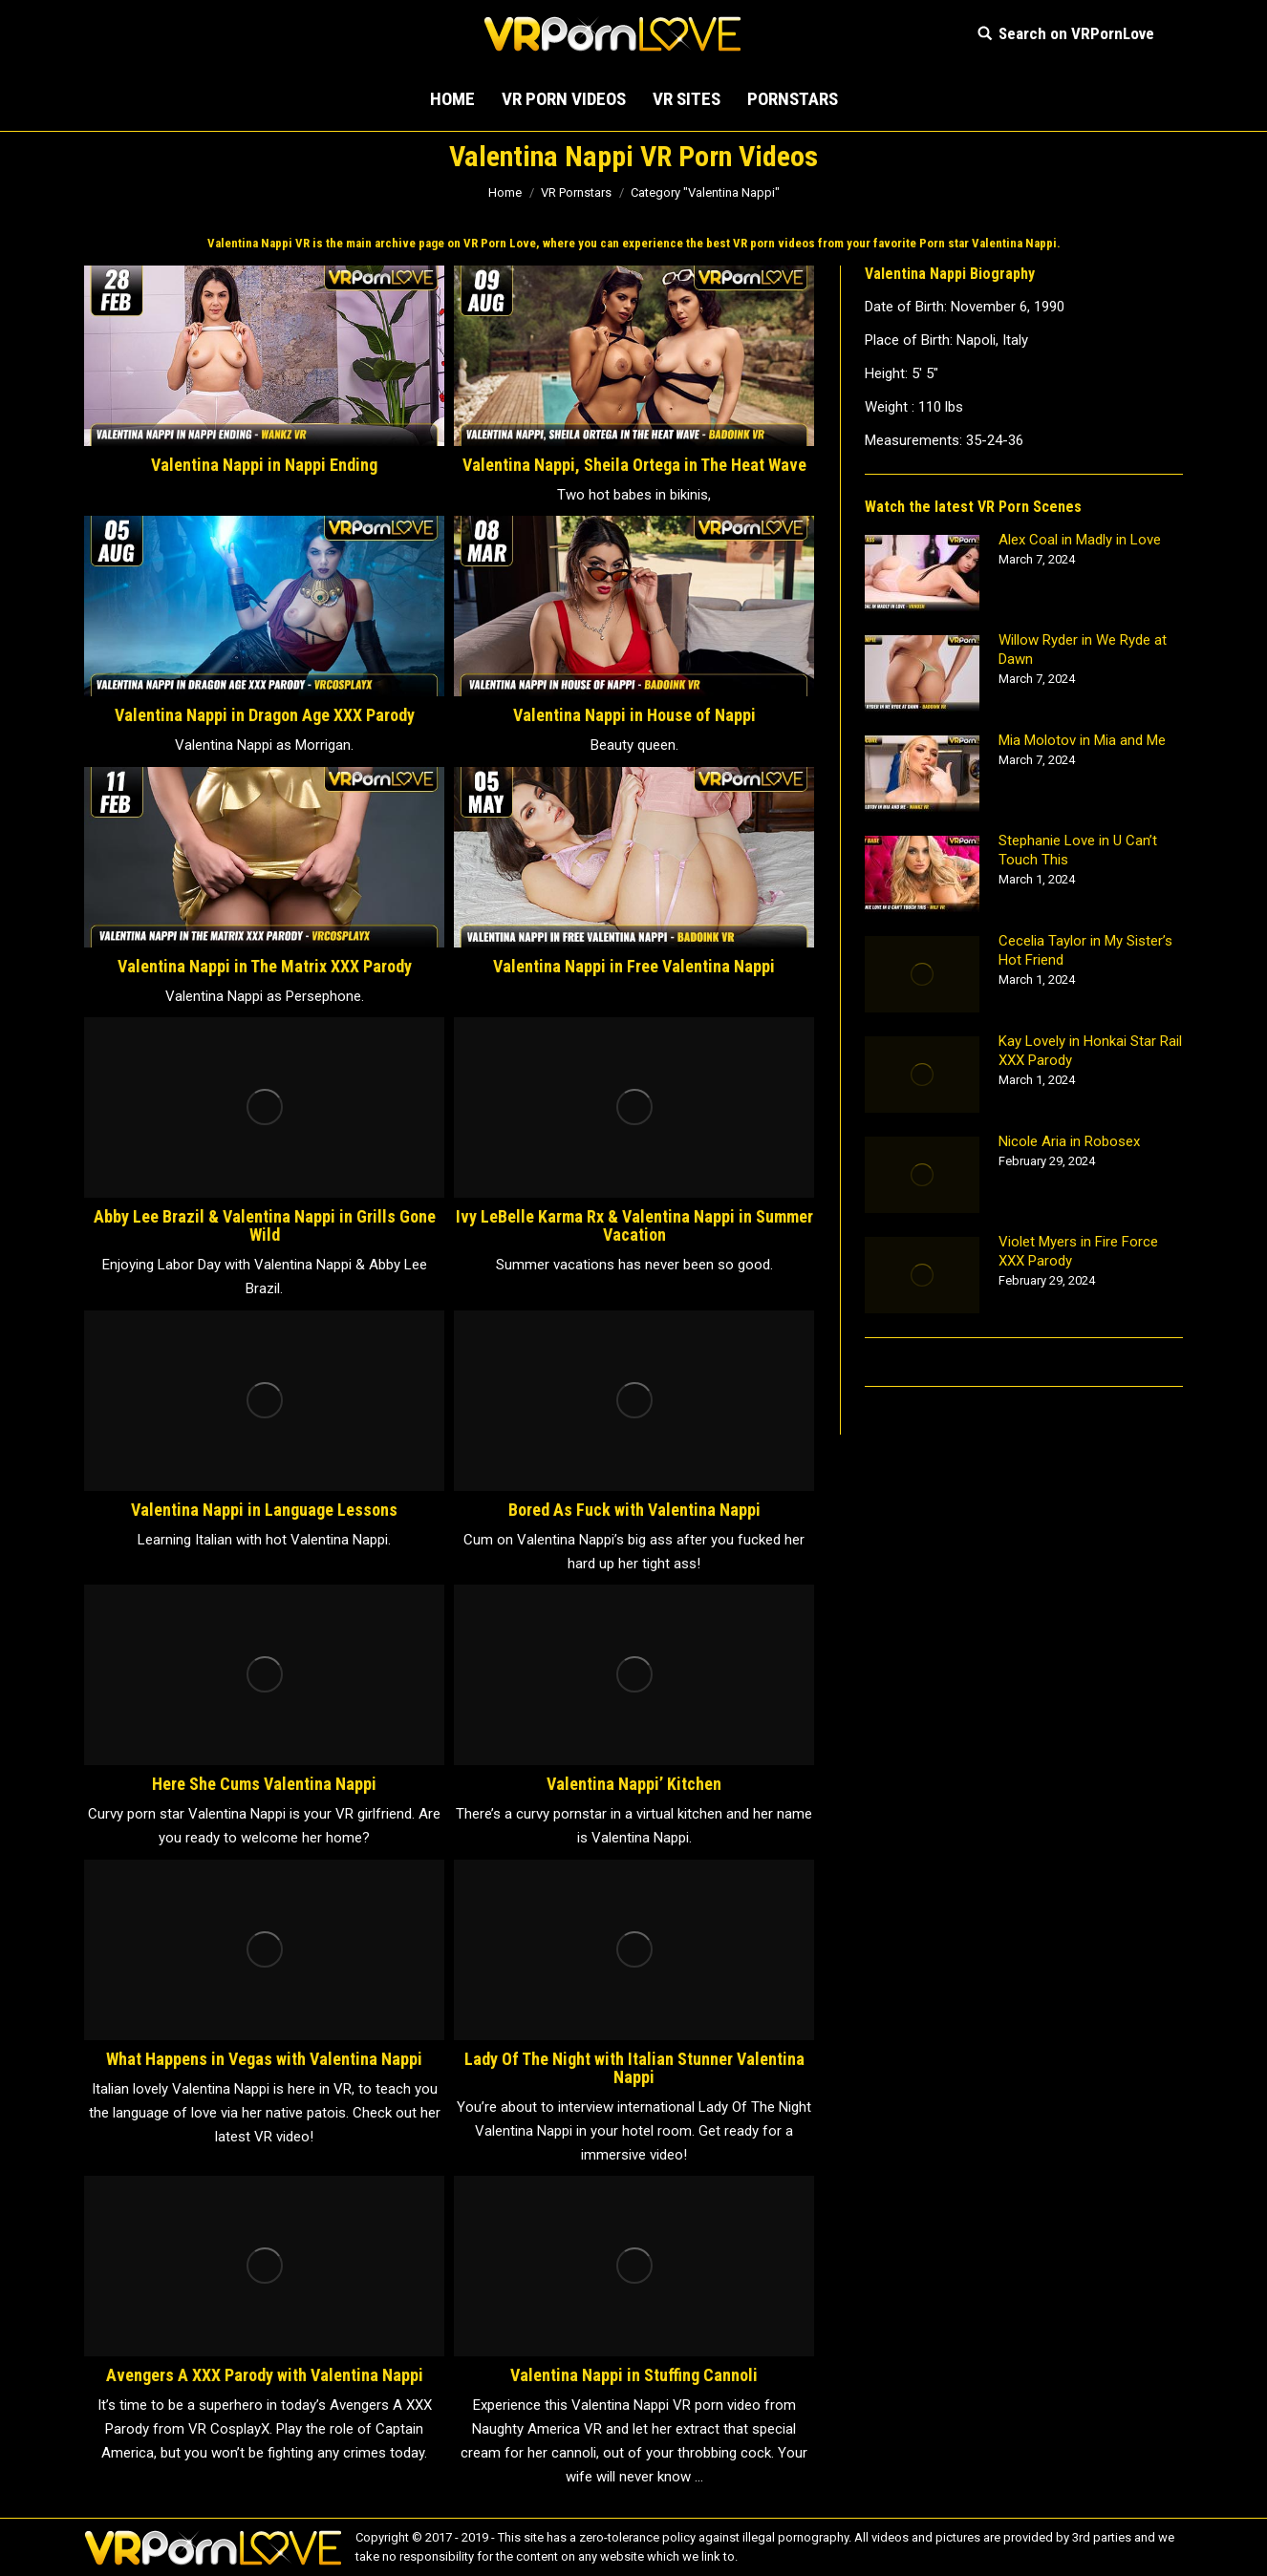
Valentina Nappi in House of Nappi (634, 715)
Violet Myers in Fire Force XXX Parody (1078, 1251)
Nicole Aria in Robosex (1069, 1141)
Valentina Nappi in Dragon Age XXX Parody (265, 715)
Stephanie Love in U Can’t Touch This (1078, 850)
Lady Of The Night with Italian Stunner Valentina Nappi (634, 2068)
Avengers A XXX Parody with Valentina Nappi (264, 2375)
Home (505, 192)
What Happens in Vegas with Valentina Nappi (264, 2059)
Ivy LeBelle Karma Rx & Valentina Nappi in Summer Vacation (634, 1225)
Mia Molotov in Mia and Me (1082, 740)
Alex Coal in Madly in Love (1080, 539)
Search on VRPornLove (1076, 33)
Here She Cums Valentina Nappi (264, 1784)
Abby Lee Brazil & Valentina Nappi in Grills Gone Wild (265, 1225)
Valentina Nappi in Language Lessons (264, 1510)
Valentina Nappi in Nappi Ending (264, 465)
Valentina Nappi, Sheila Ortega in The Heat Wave (634, 465)
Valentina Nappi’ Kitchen (634, 1784)
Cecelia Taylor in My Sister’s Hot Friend (1085, 950)
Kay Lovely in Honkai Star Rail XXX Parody (1090, 1051)
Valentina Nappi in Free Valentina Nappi (634, 966)
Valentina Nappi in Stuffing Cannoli (634, 2375)
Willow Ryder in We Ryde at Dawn (1083, 649)
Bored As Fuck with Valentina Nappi (634, 1510)
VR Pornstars (576, 192)
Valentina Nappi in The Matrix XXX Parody (265, 966)
